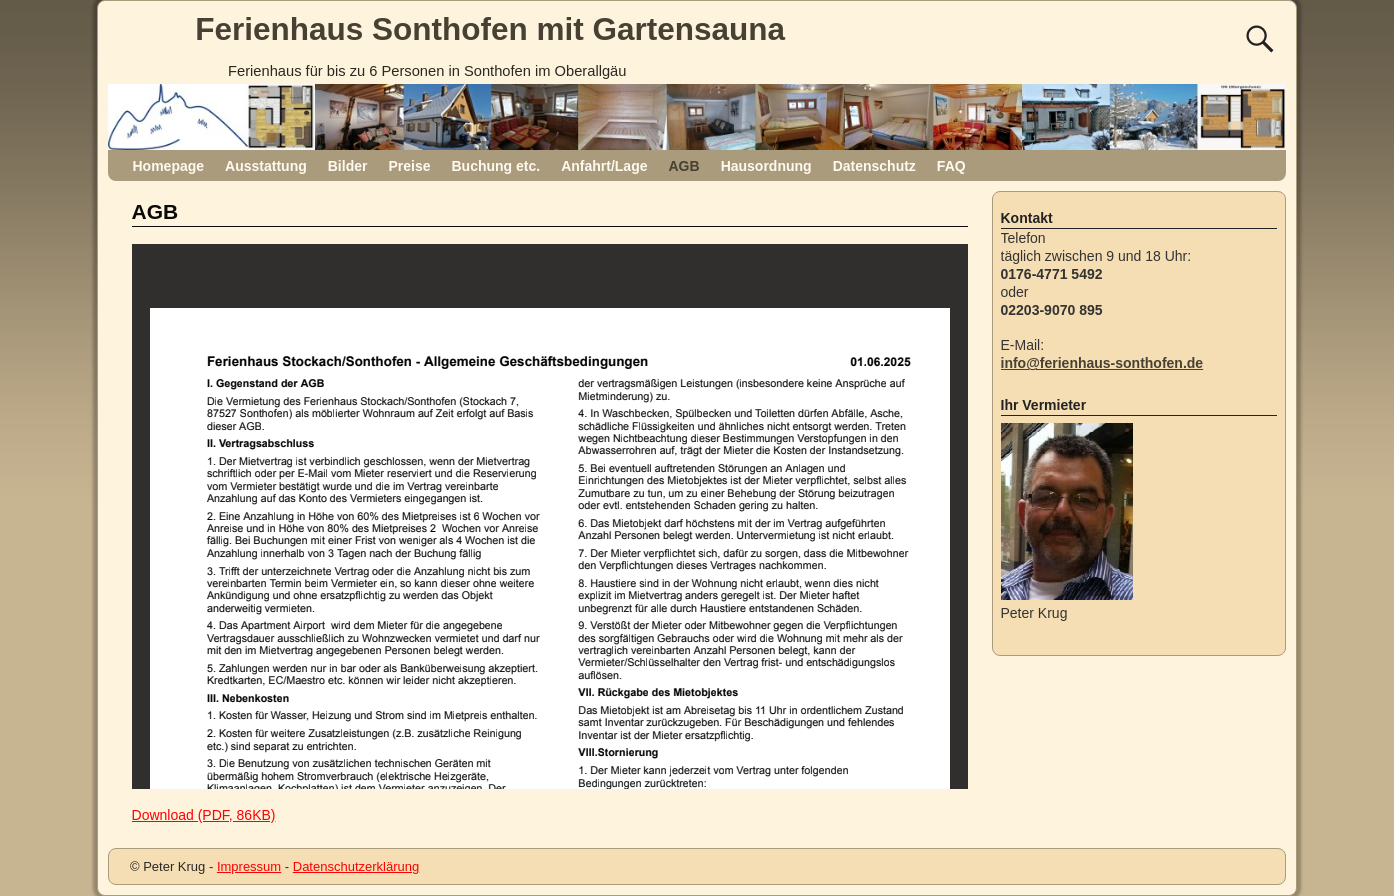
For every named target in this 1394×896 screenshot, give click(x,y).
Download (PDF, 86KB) (204, 815)
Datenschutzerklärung (356, 866)
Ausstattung (266, 166)
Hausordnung (766, 166)
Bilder (348, 166)
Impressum (249, 866)
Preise (409, 166)
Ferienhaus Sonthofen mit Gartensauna (490, 29)
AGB (684, 166)
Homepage (169, 166)
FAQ (951, 166)
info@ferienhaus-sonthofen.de (1102, 363)
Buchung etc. (495, 166)
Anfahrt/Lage (604, 166)
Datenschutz (874, 166)
